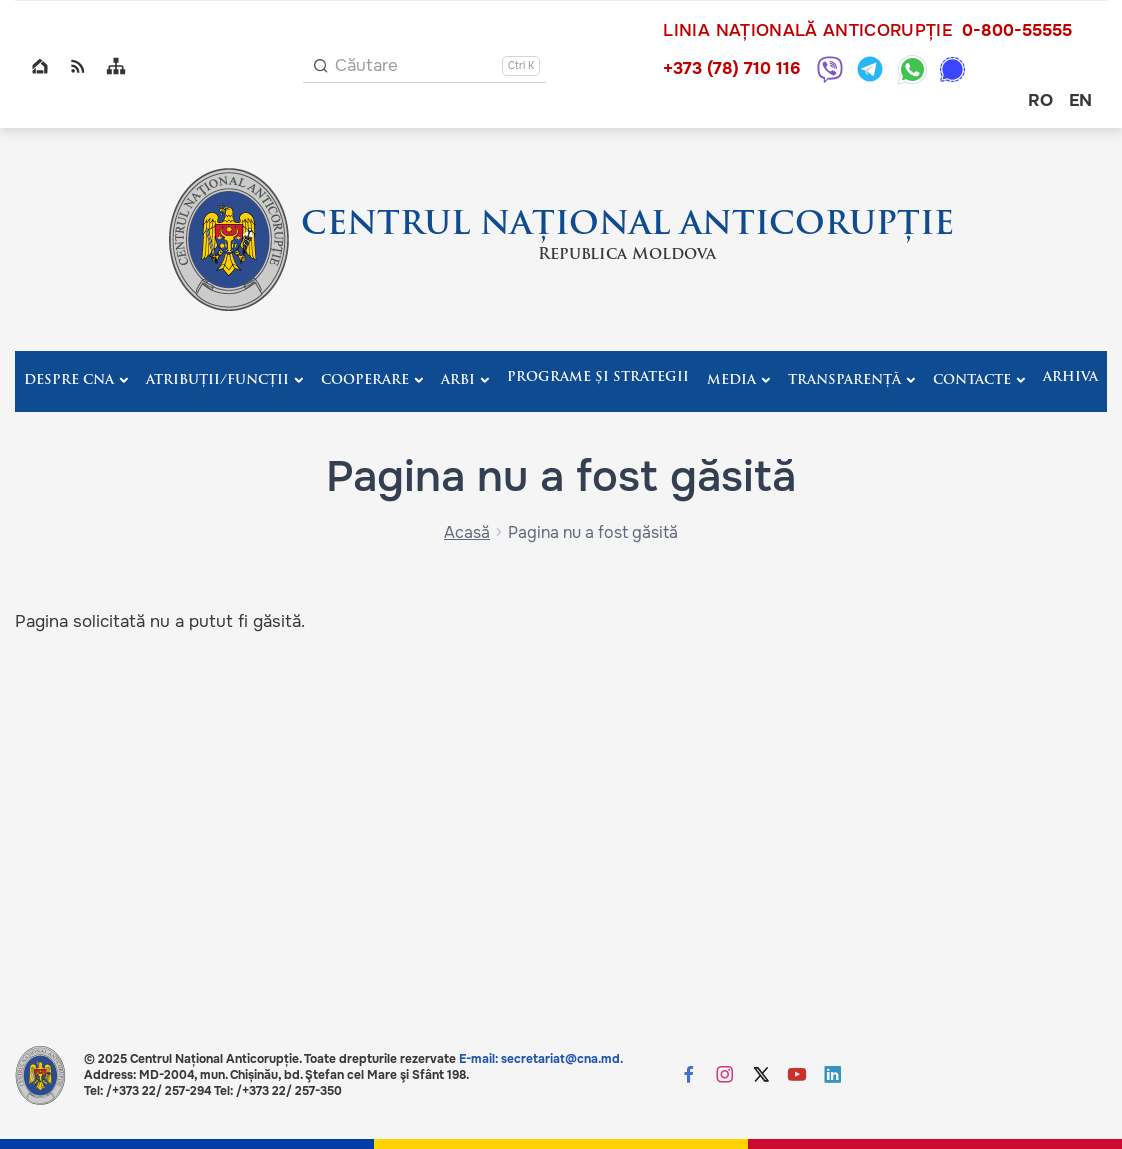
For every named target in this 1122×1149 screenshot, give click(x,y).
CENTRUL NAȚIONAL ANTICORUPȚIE (627, 226)
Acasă (467, 532)
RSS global (78, 66)
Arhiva (1070, 377)
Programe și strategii (598, 377)
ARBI (458, 380)
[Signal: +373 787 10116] (952, 69)
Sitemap (116, 66)
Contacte (972, 380)
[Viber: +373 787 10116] (830, 69)
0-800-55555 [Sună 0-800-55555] (1017, 31)
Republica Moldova (627, 255)
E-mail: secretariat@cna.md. (541, 1059)
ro (1040, 100)
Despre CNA (69, 380)
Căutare (366, 65)
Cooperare (365, 380)
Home (40, 66)
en (1080, 100)
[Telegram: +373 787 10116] (870, 69)
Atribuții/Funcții (217, 380)
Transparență (844, 380)
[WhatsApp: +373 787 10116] (912, 69)
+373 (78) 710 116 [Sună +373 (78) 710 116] (731, 68)
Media (731, 380)
